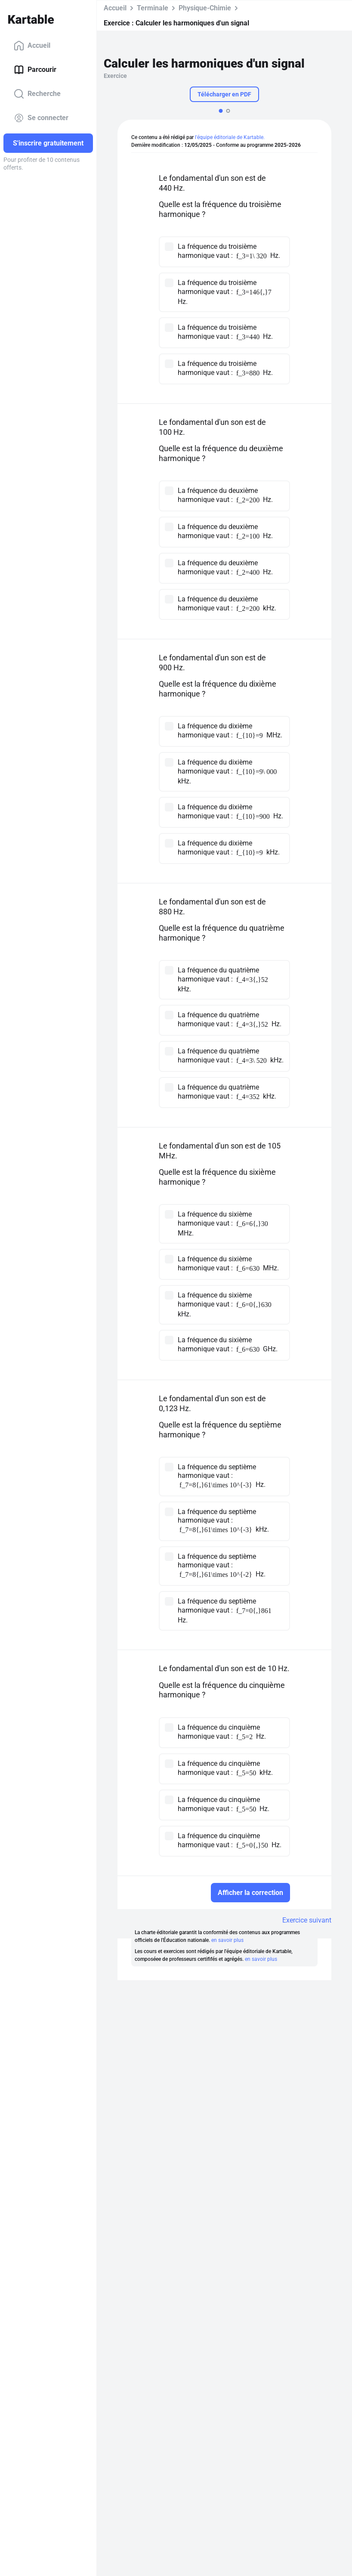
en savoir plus (227, 1940)
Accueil (32, 45)
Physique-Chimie (205, 8)
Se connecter (41, 118)
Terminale (152, 8)
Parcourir (35, 70)
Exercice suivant (306, 1920)
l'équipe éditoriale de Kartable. (230, 137)
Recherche (37, 94)
